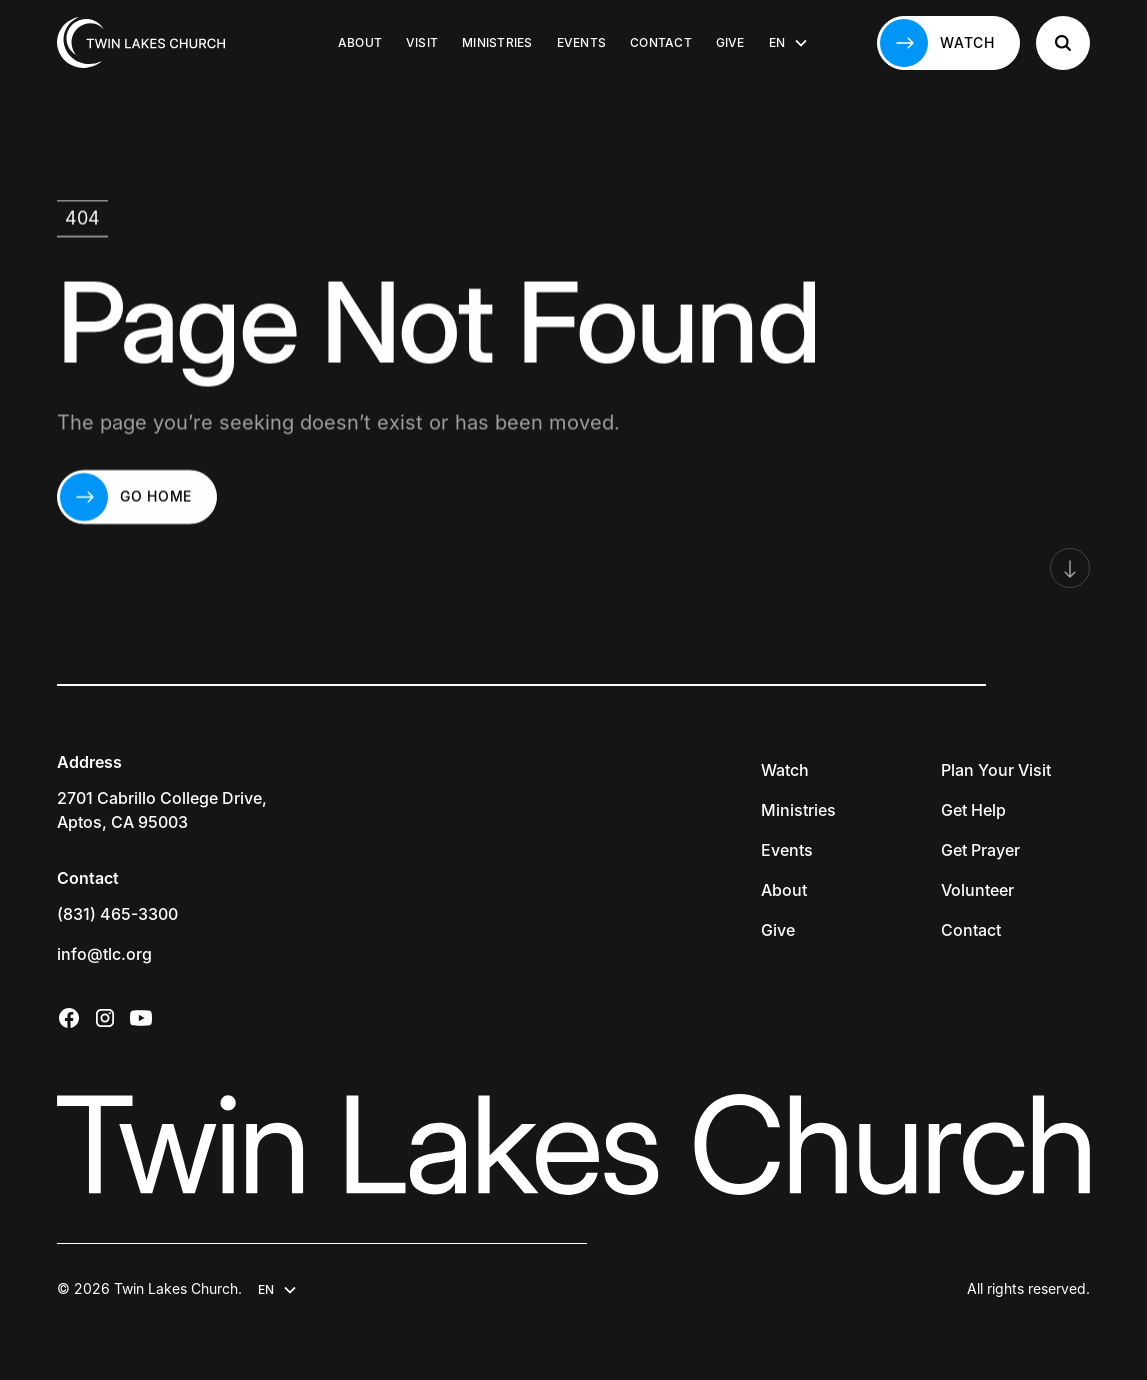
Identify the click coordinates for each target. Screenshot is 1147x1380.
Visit (422, 42)
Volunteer (977, 890)
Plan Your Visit (996, 770)
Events (581, 42)
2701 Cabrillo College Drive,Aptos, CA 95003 (162, 810)
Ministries (497, 42)
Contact (661, 42)
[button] (789, 43)
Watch (785, 770)
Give (730, 42)
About (360, 42)
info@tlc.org (104, 954)
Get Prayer (980, 850)
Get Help (973, 810)
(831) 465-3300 (117, 914)
